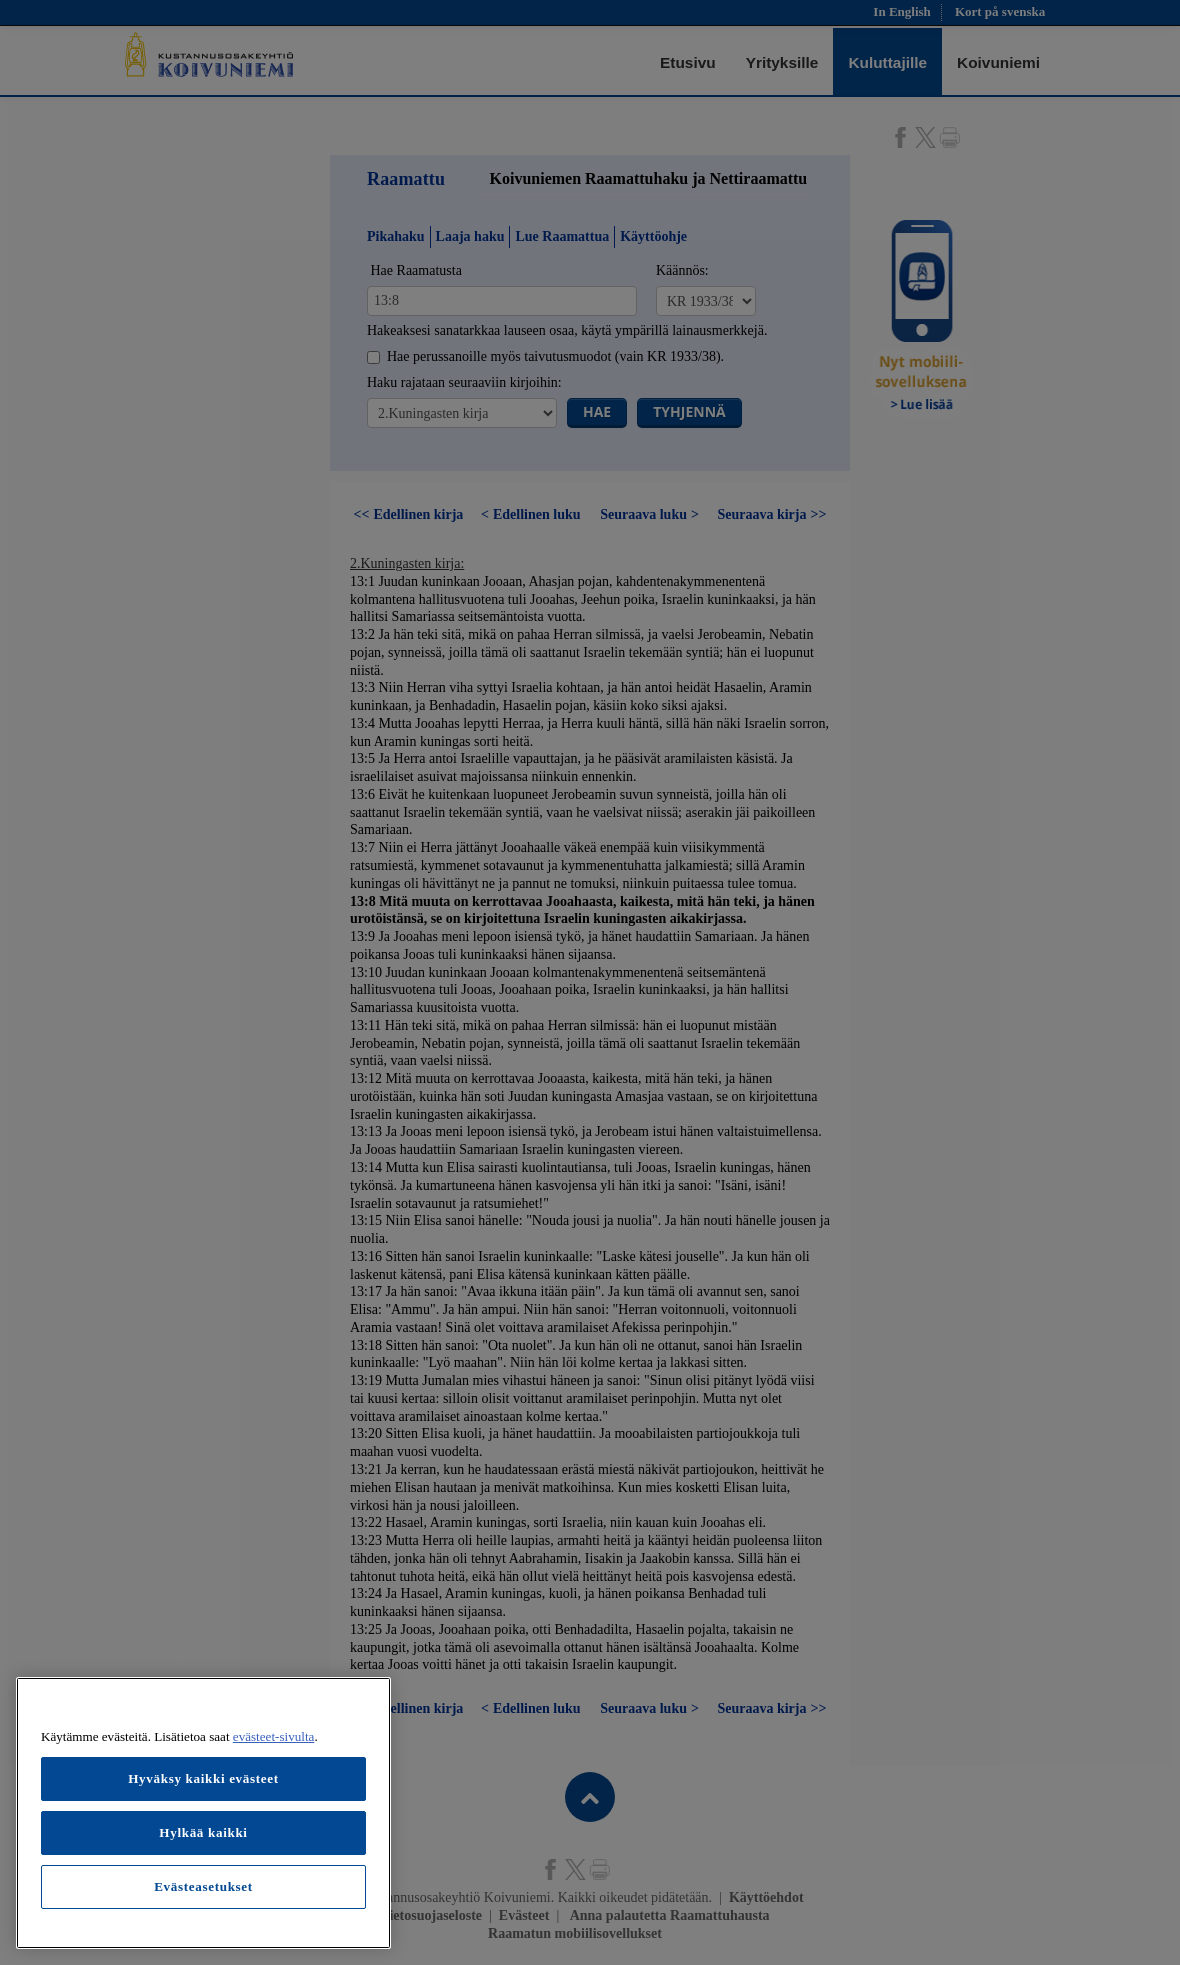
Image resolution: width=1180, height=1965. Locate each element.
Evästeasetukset (203, 1886)
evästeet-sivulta (274, 1736)
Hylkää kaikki (203, 1832)
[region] (203, 1813)
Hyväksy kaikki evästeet (203, 1778)
